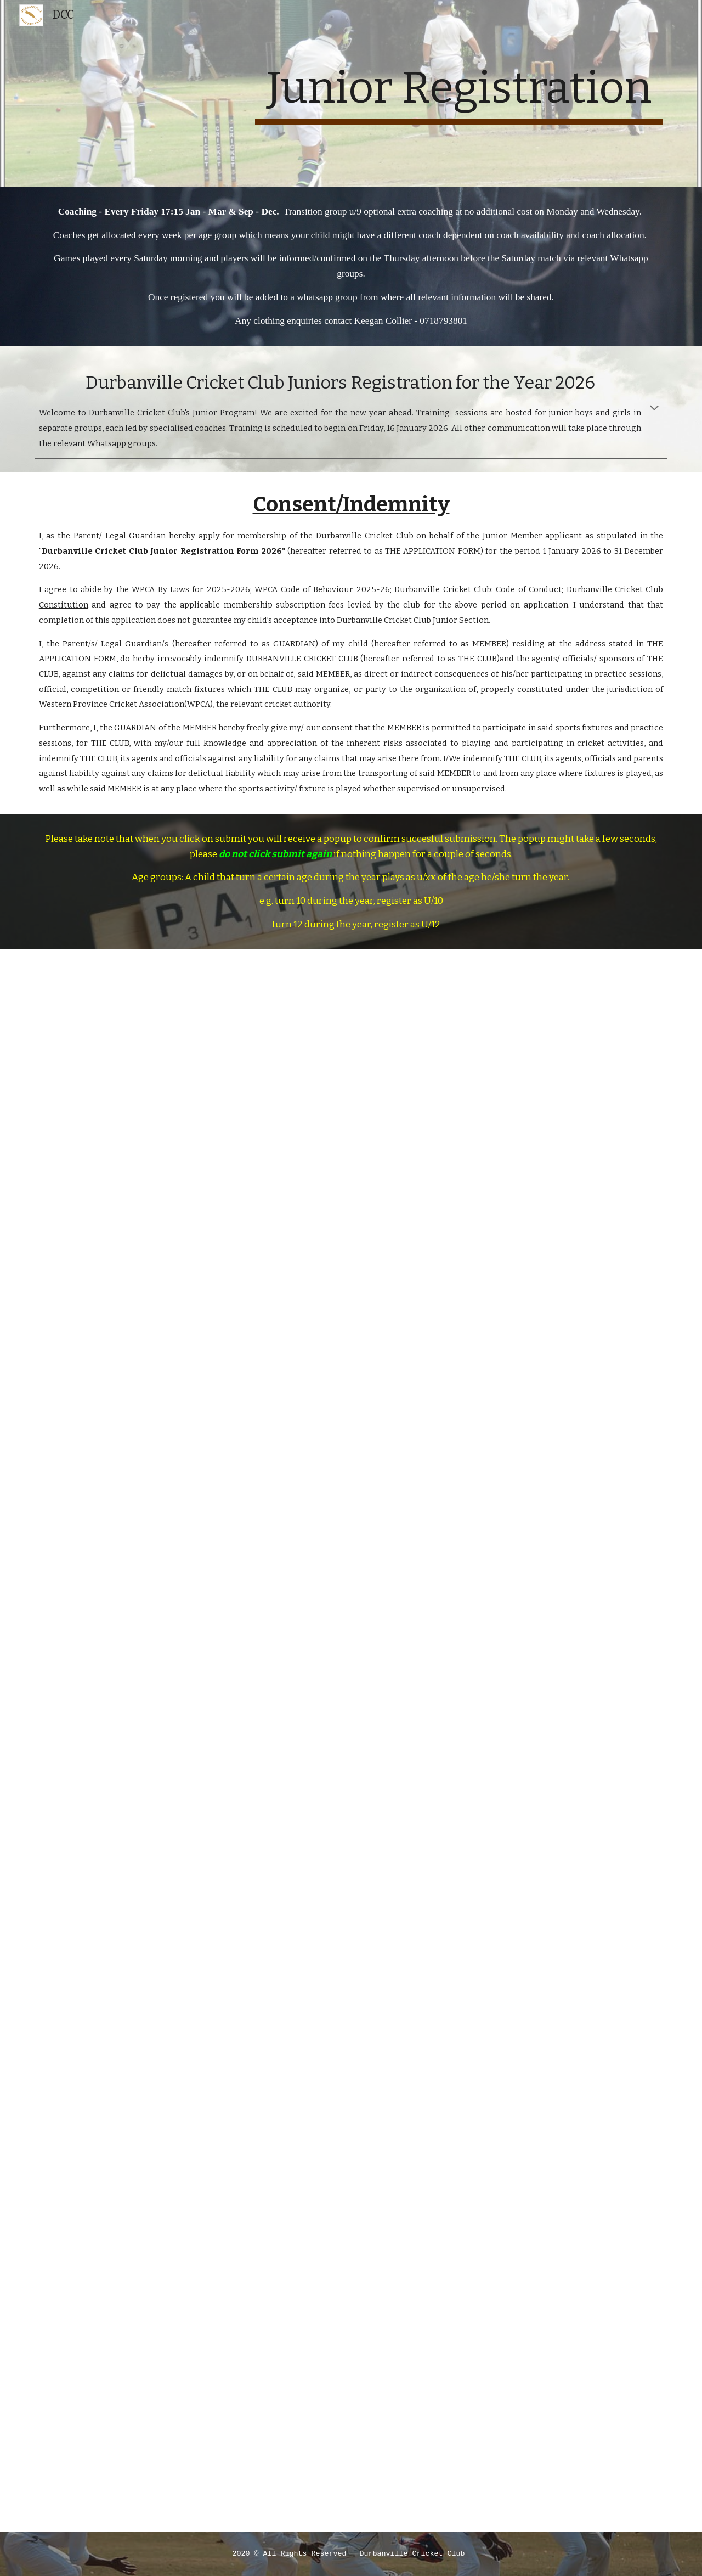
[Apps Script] (351, 1740)
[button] (654, 409)
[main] (459, 93)
